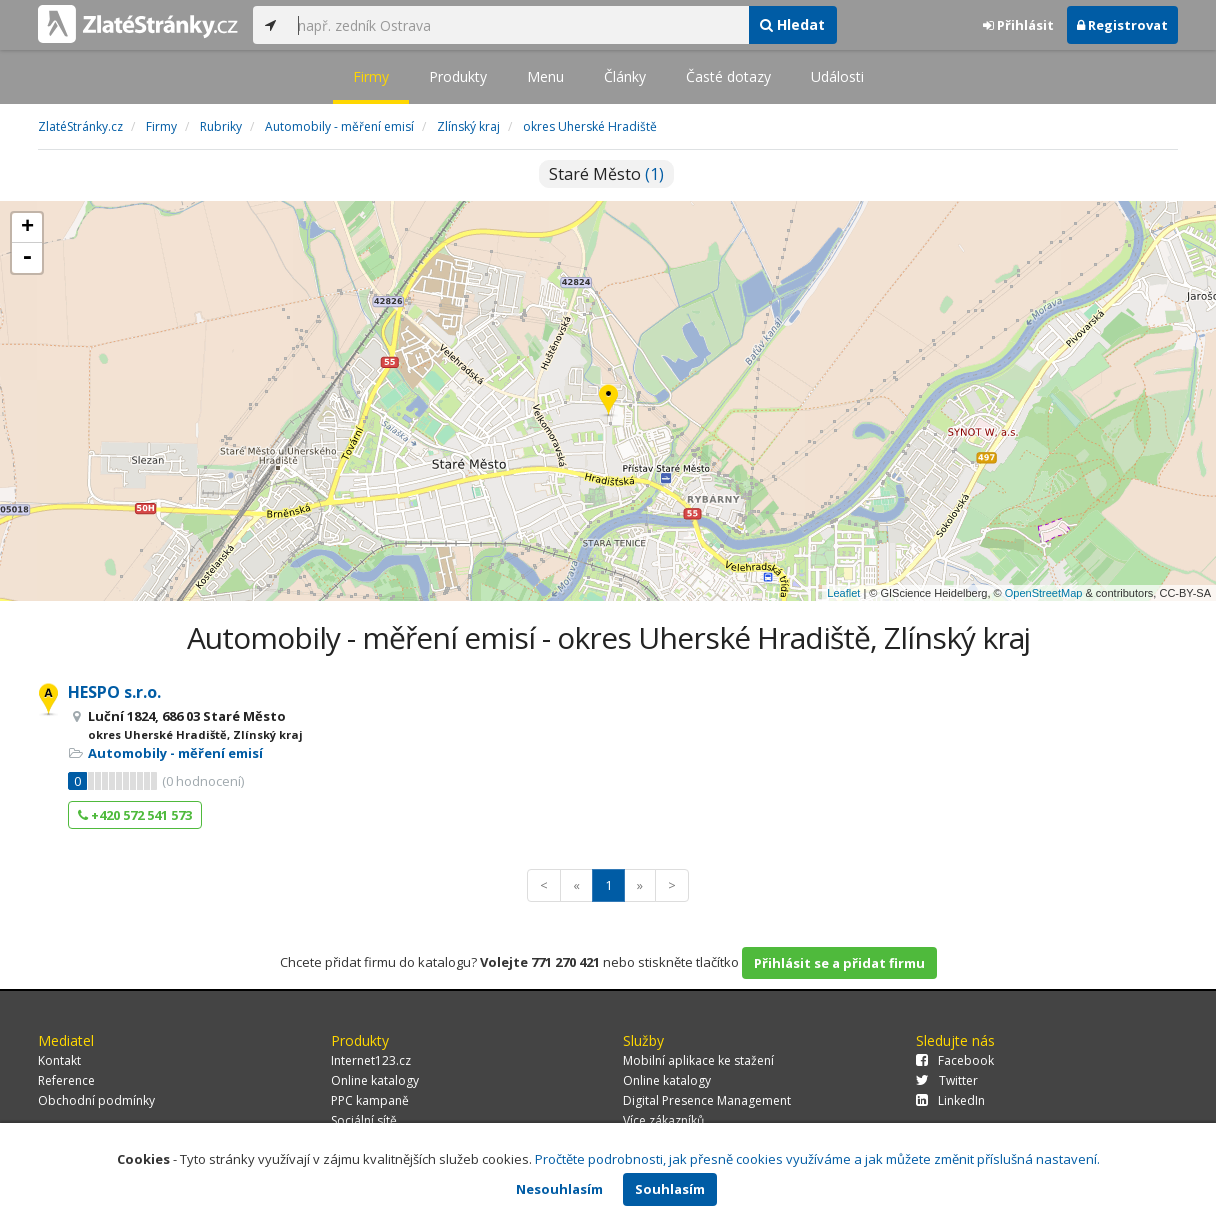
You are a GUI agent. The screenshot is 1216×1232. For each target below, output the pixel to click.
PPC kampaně (370, 1100)
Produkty (458, 76)
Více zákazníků (663, 1120)
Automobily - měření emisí (175, 753)
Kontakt (59, 1060)
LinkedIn (950, 1100)
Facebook (955, 1060)
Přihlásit (1018, 25)
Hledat (792, 24)
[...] (518, 25)
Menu (545, 76)
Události (837, 76)
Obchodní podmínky (96, 1100)
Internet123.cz (371, 1060)
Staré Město (606, 174)
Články (625, 76)
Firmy (371, 76)
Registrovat (1122, 25)
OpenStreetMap (1044, 593)
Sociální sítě (364, 1120)
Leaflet (843, 593)
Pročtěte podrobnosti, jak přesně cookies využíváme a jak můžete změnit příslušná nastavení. (817, 1159)
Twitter (947, 1080)
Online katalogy (375, 1080)
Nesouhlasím (559, 1189)
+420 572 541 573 (135, 815)
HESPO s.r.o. (114, 692)
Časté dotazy (728, 76)
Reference (66, 1080)
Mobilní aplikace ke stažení (698, 1060)
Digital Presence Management (707, 1100)
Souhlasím (670, 1189)
